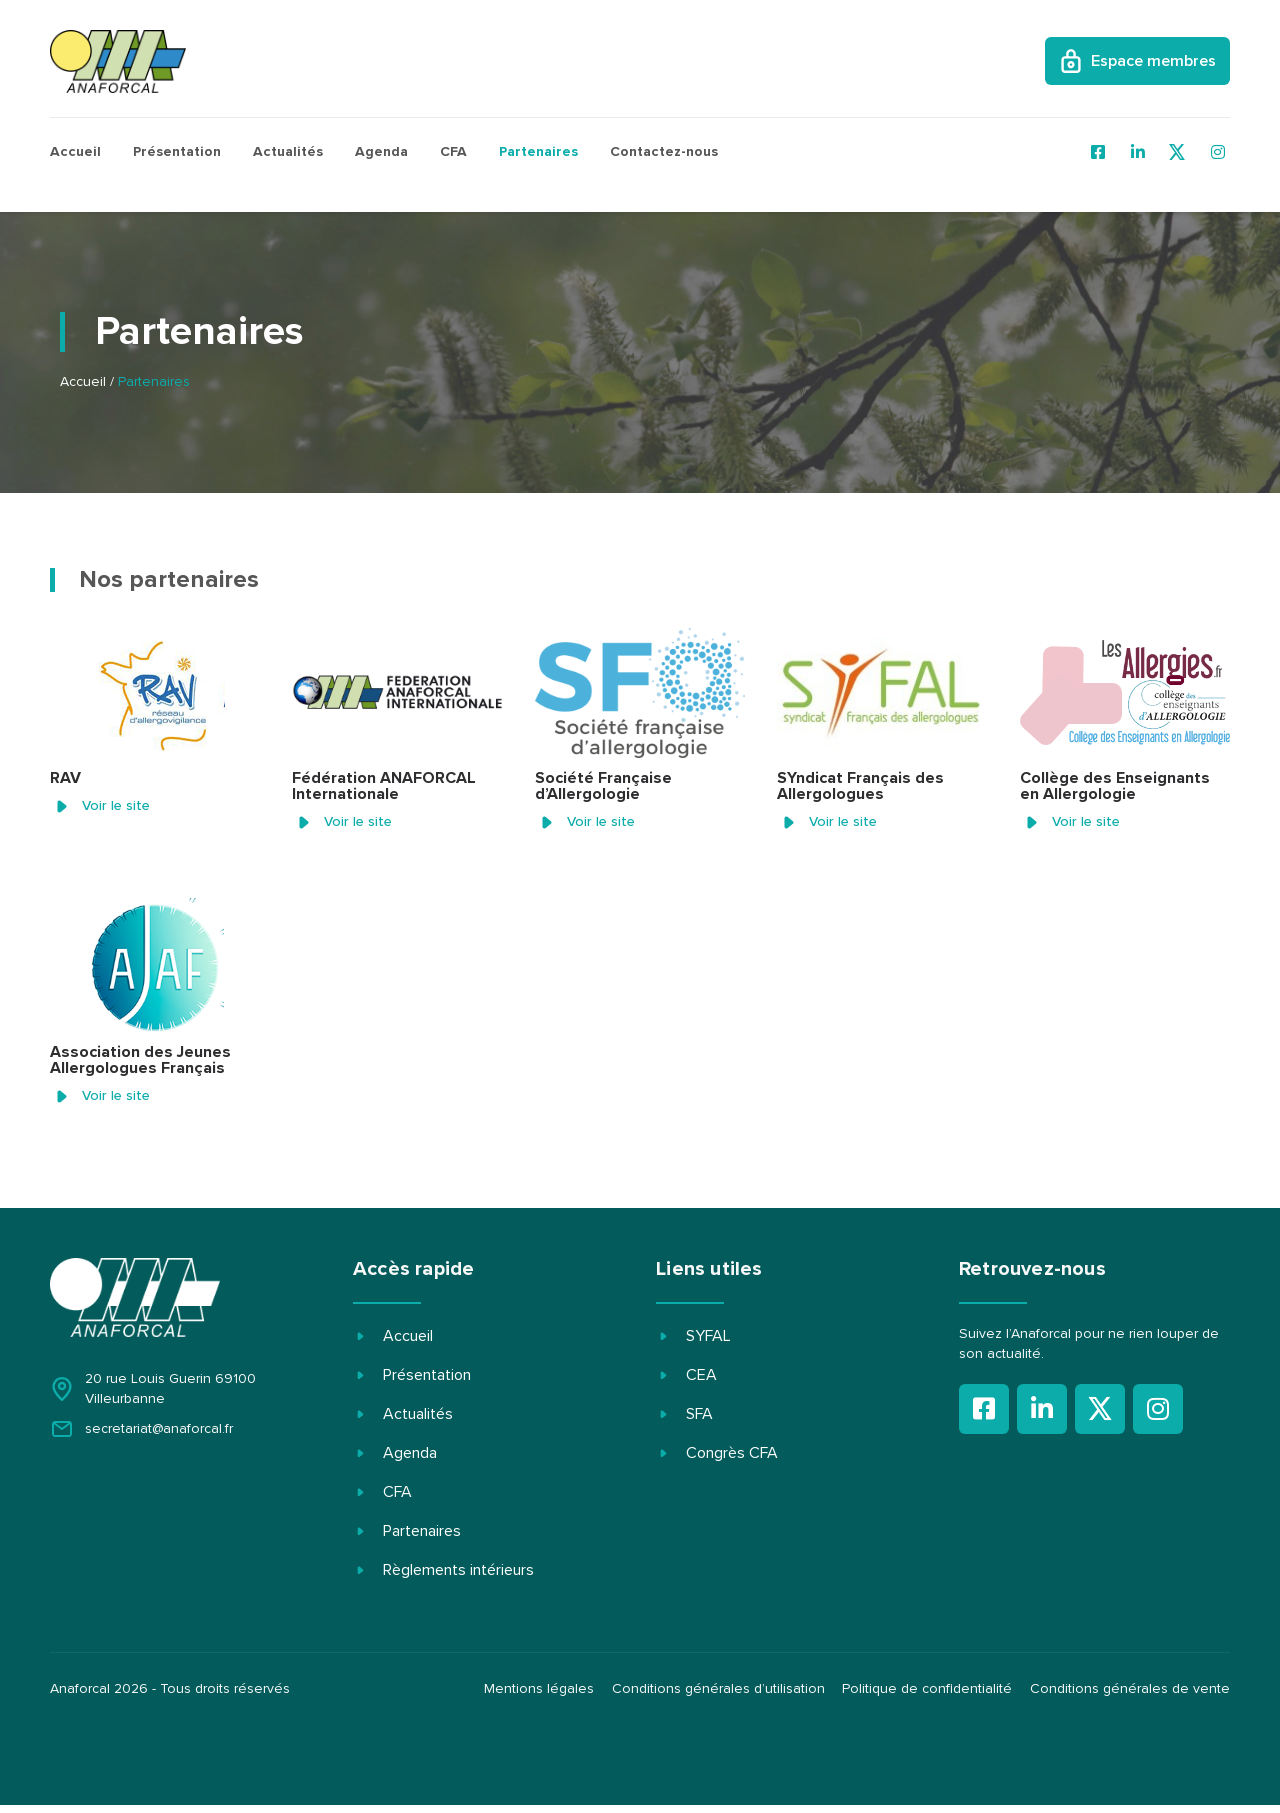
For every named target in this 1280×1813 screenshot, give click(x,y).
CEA (701, 1375)
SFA (699, 1414)
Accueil (75, 152)
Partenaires (538, 152)
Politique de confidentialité (925, 1693)
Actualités (288, 152)
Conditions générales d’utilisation (713, 1693)
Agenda (381, 152)
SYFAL (708, 1336)
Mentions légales (532, 1693)
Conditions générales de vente (1130, 1693)
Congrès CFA (732, 1453)
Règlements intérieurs (458, 1570)
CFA (453, 152)
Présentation (177, 152)
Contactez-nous (664, 152)
